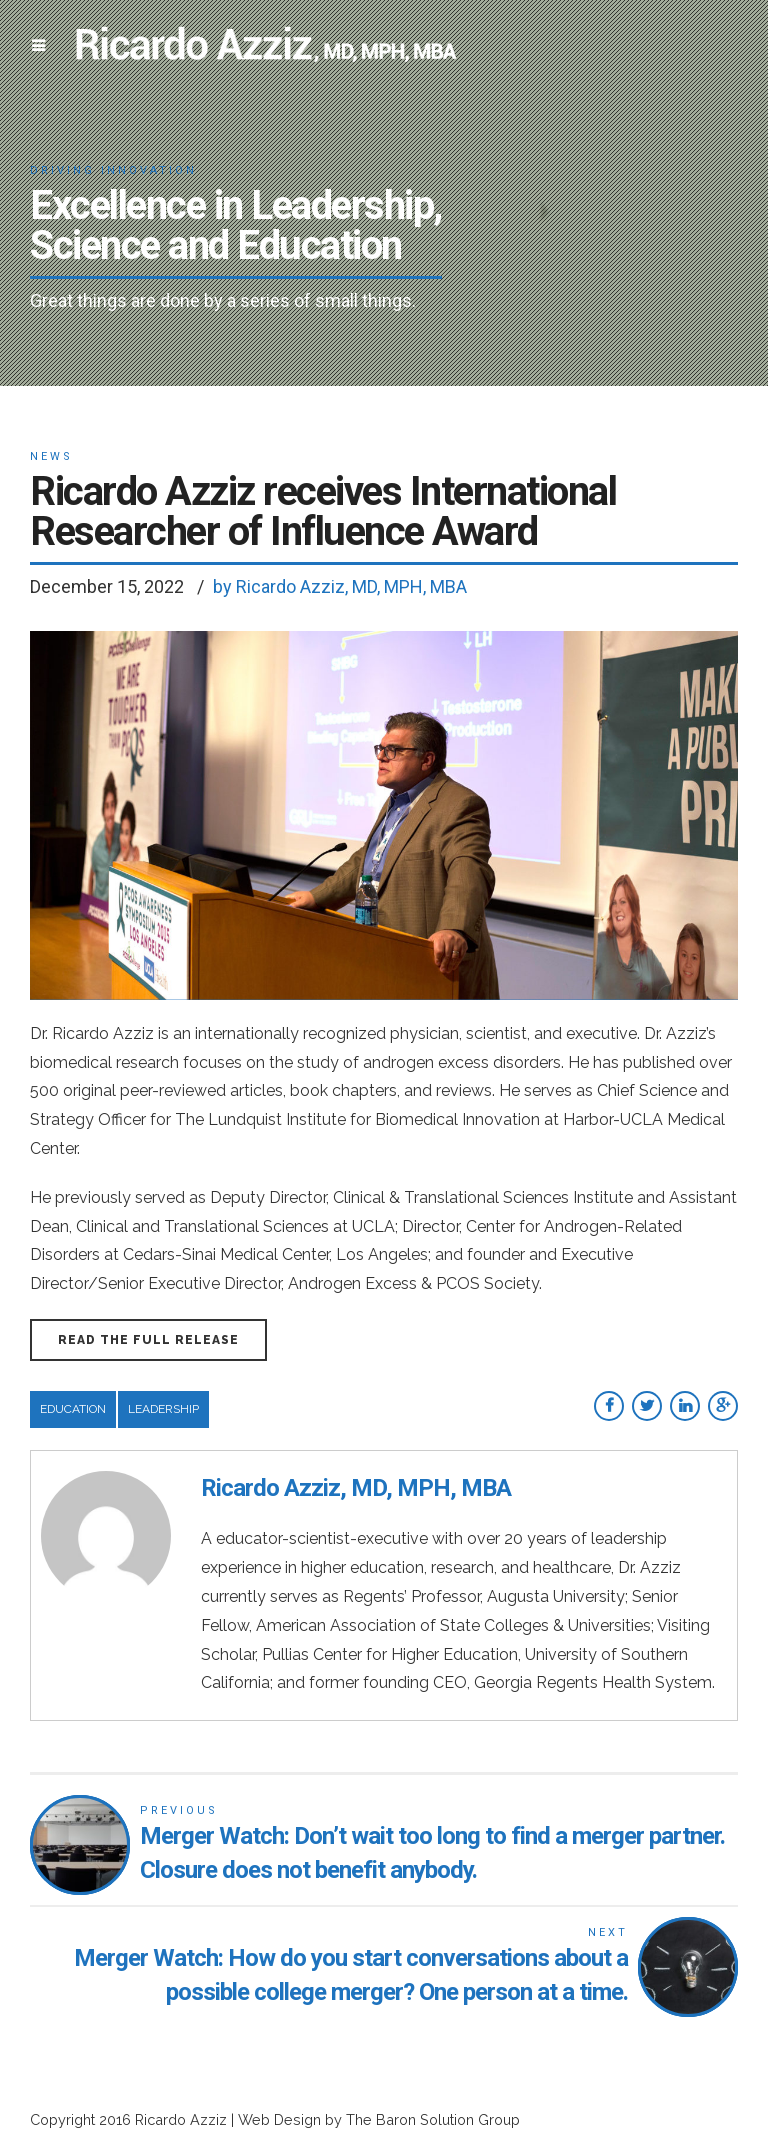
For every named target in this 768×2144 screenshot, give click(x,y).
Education (73, 1409)
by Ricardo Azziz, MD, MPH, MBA (340, 586)
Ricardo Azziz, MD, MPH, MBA (356, 1488)
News (51, 456)
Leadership (163, 1409)
